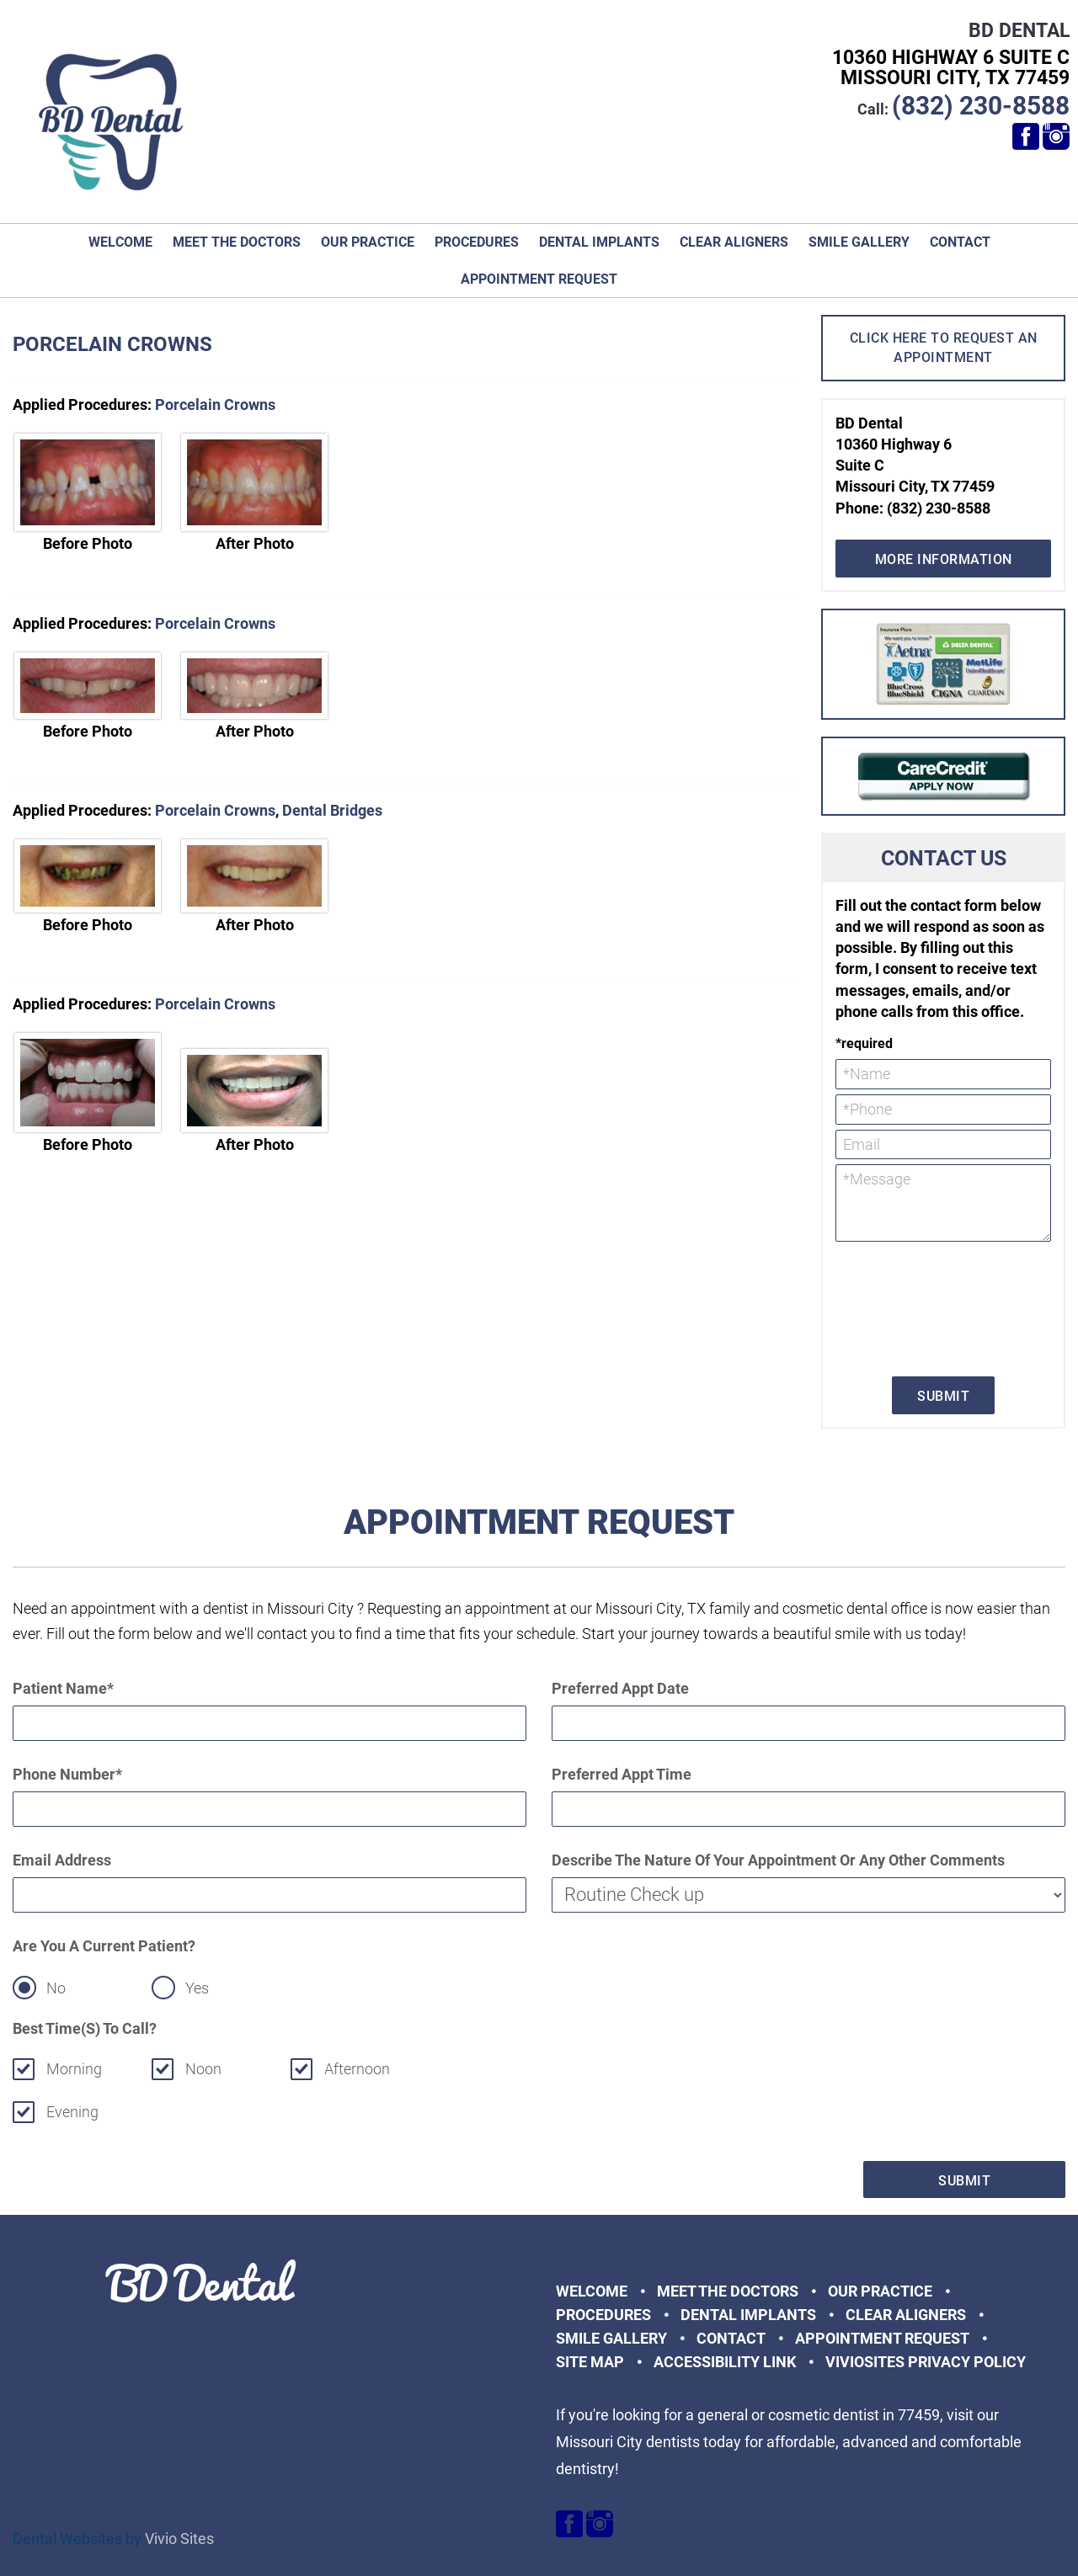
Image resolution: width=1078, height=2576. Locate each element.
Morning (74, 2069)
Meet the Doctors (237, 242)
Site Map (590, 2362)
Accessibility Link (725, 2362)
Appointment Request (539, 279)
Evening (72, 2112)
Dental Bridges (332, 810)
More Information (943, 559)
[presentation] (904, 1307)
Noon (203, 2069)
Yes (197, 1988)
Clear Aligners (734, 242)
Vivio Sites (179, 2538)
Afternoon (358, 2069)
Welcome (120, 242)
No (56, 1988)
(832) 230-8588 (981, 105)
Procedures (477, 242)
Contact (960, 242)
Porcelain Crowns (215, 404)
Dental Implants (599, 242)
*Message (943, 1203)
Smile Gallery (859, 242)
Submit (943, 1396)
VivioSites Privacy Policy (925, 2362)
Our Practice (367, 242)
